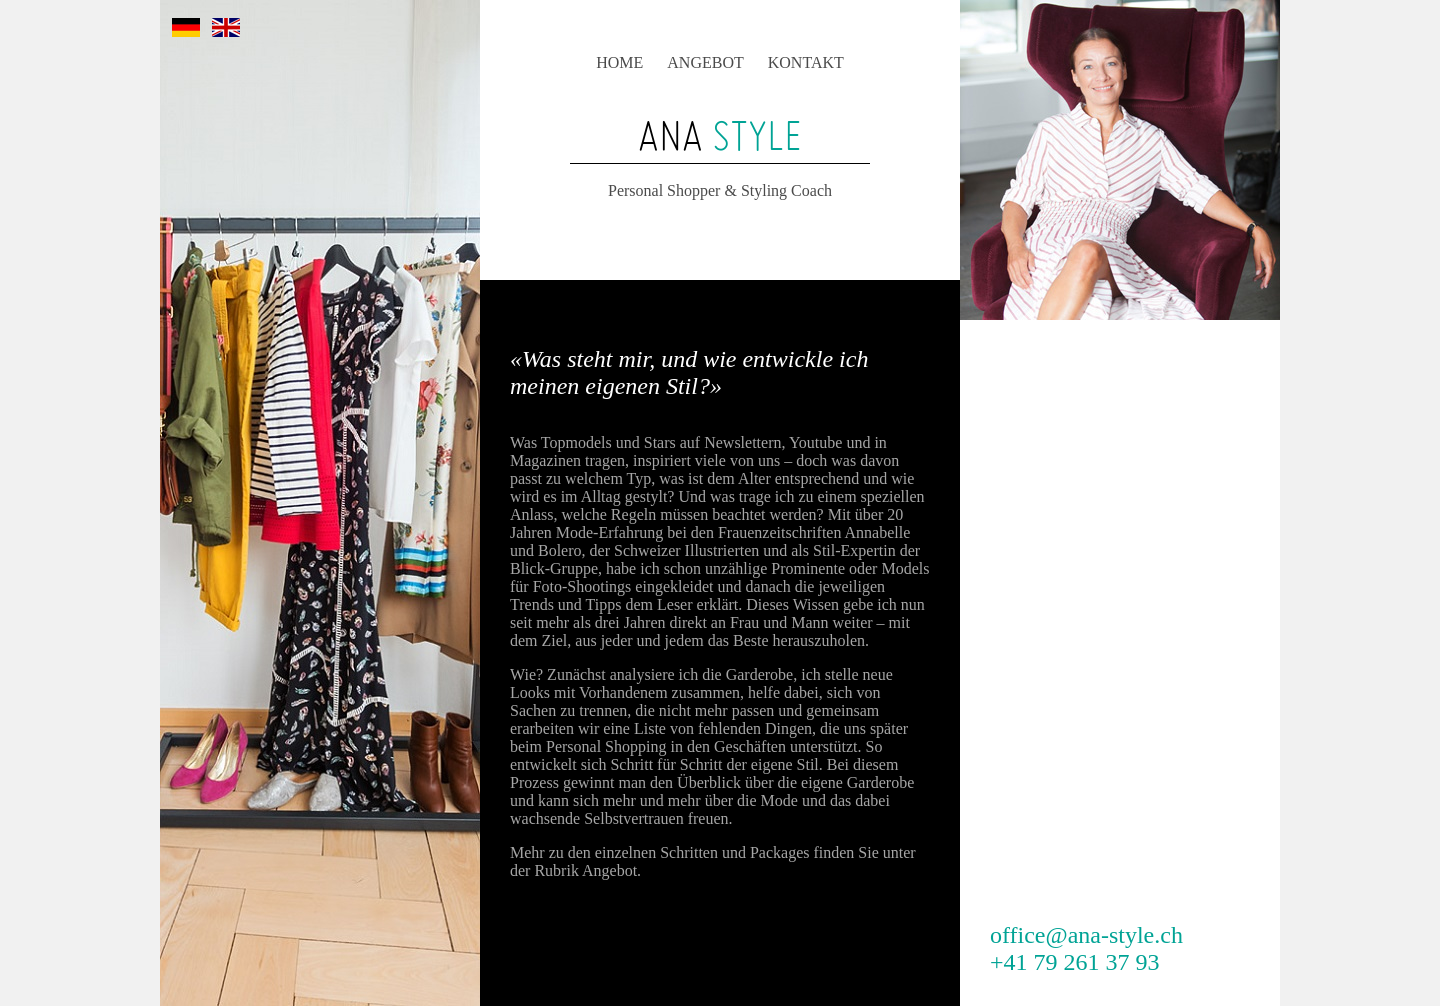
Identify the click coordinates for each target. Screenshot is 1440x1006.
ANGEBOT (705, 62)
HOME (619, 62)
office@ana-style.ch (1086, 935)
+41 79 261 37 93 (1075, 962)
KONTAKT (806, 62)
